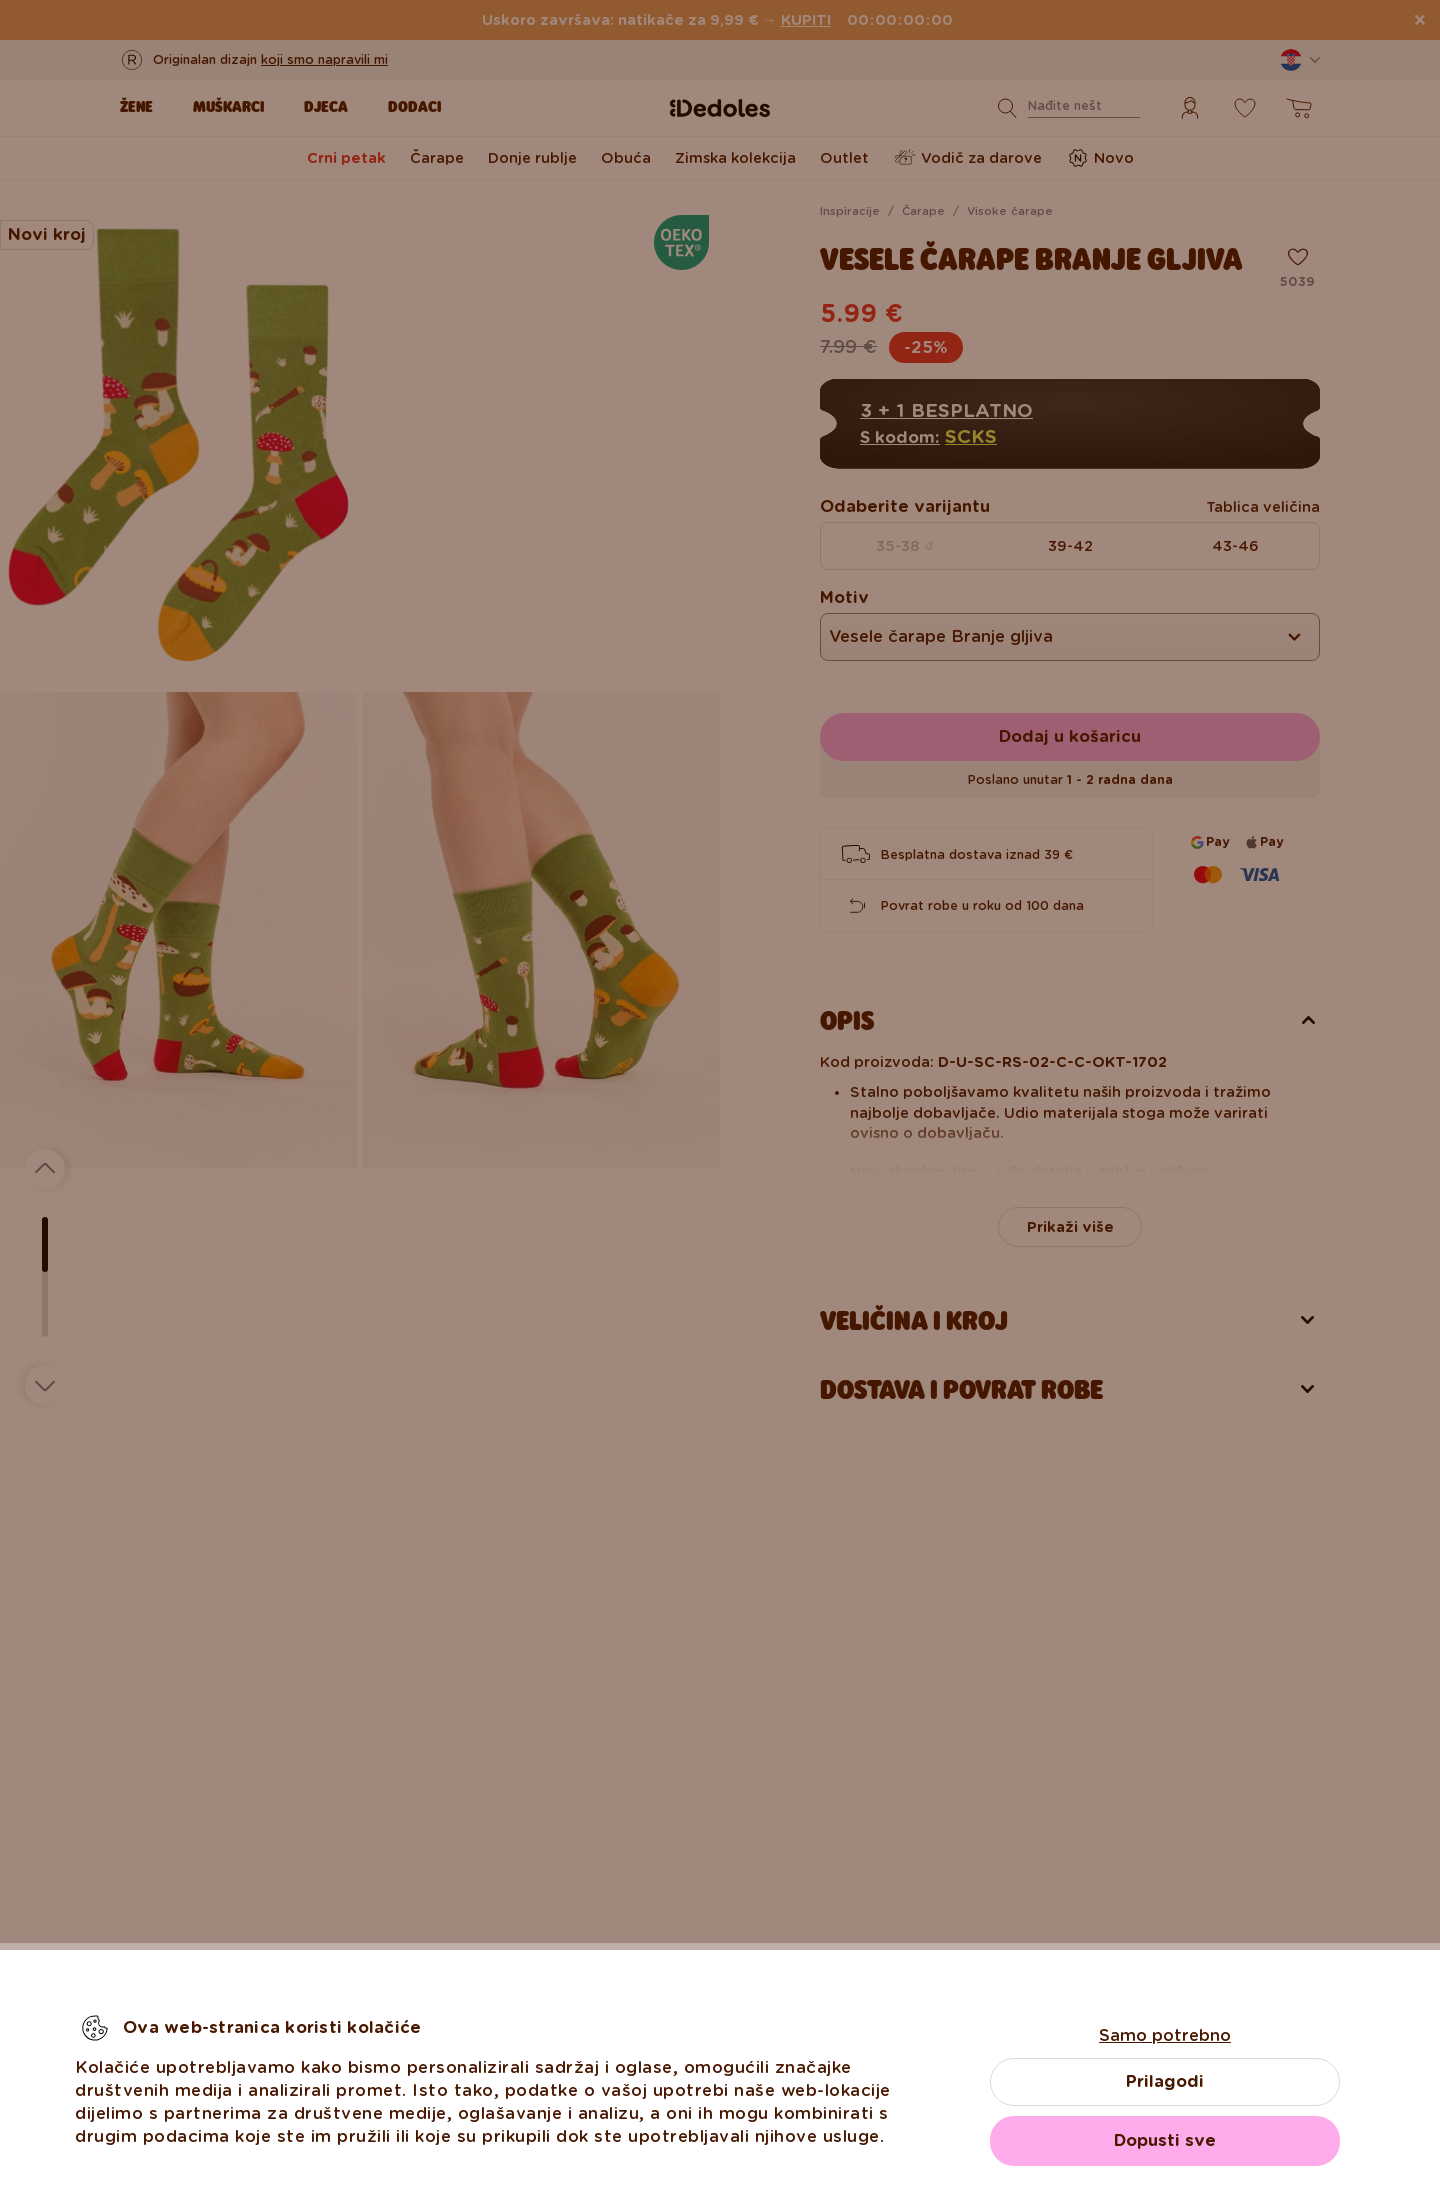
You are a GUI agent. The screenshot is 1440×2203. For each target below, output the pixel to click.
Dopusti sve (1165, 2140)
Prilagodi (1165, 2081)
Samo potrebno (1165, 2035)
